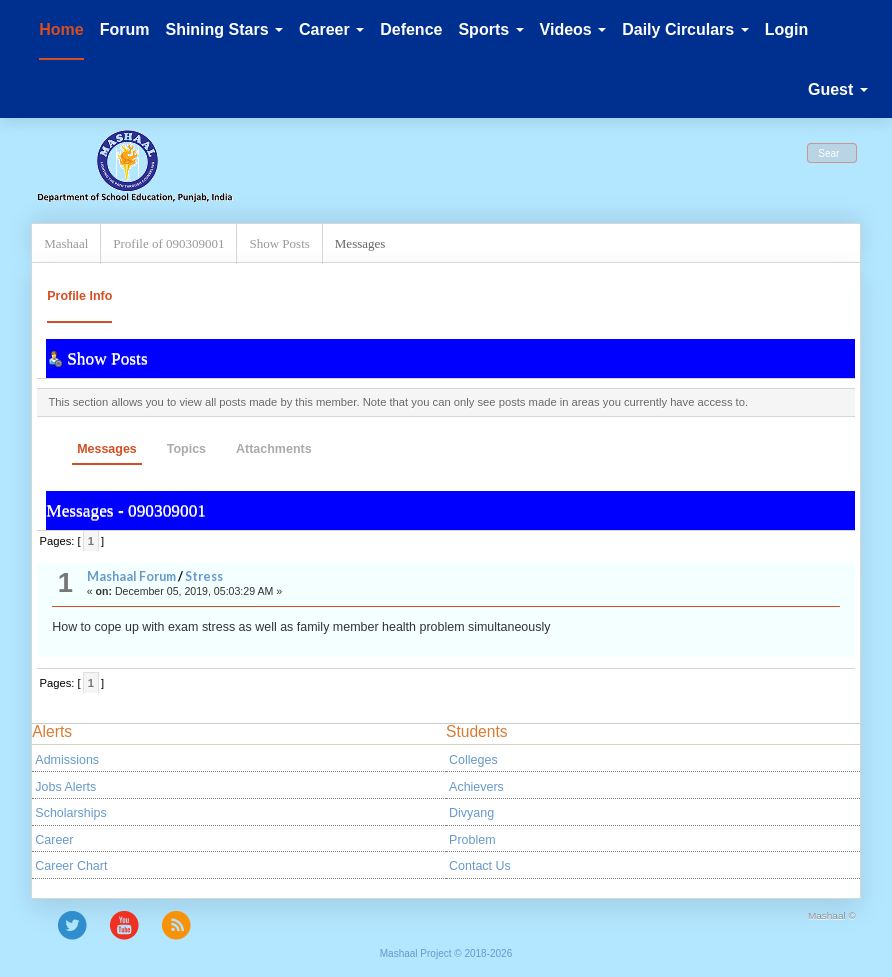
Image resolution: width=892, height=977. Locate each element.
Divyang (471, 813)
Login (787, 29)
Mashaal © (832, 915)
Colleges (473, 760)
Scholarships (70, 813)
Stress (204, 576)
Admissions (67, 760)
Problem (472, 840)
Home (61, 29)
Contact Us (480, 866)
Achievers (476, 787)
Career (54, 840)
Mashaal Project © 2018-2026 (446, 953)
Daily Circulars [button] (685, 29)
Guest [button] (838, 89)
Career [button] (331, 29)
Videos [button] (573, 29)
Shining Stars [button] (224, 29)
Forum (125, 29)
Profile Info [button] (79, 296)
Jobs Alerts (65, 787)
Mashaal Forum (131, 576)
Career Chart (71, 866)
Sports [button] (490, 29)
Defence (411, 29)
